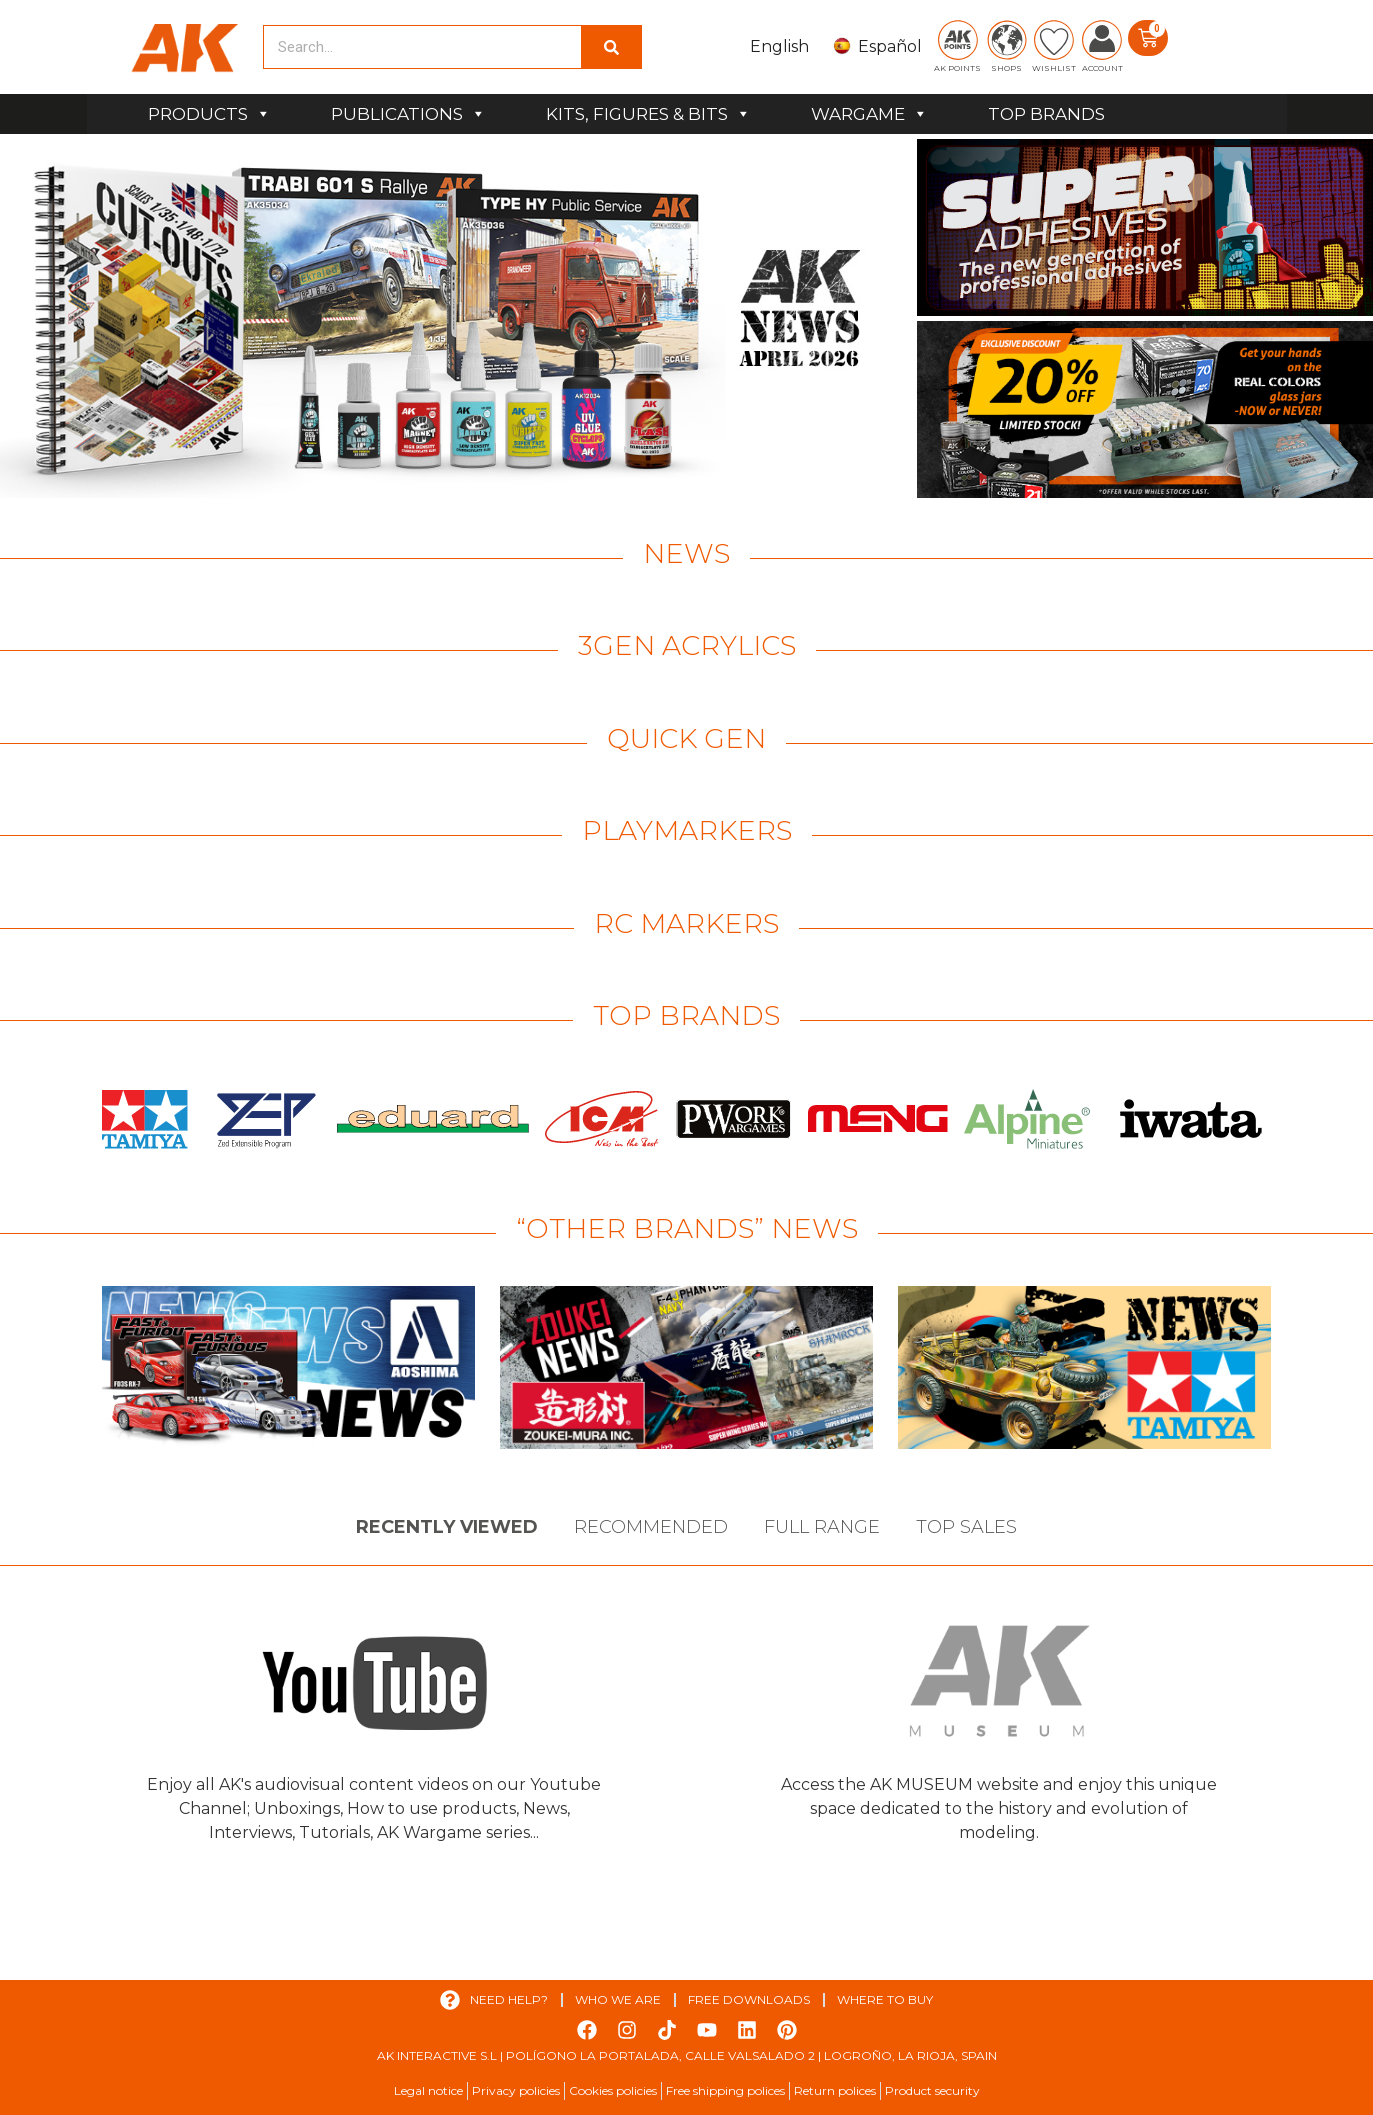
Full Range (822, 1527)
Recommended (651, 1527)
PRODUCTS (209, 114)
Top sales (966, 1527)
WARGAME (869, 114)
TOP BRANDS (1046, 114)
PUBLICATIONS (408, 114)
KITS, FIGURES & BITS (648, 114)
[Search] (611, 47)
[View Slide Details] (456, 318)
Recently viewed (447, 1527)
